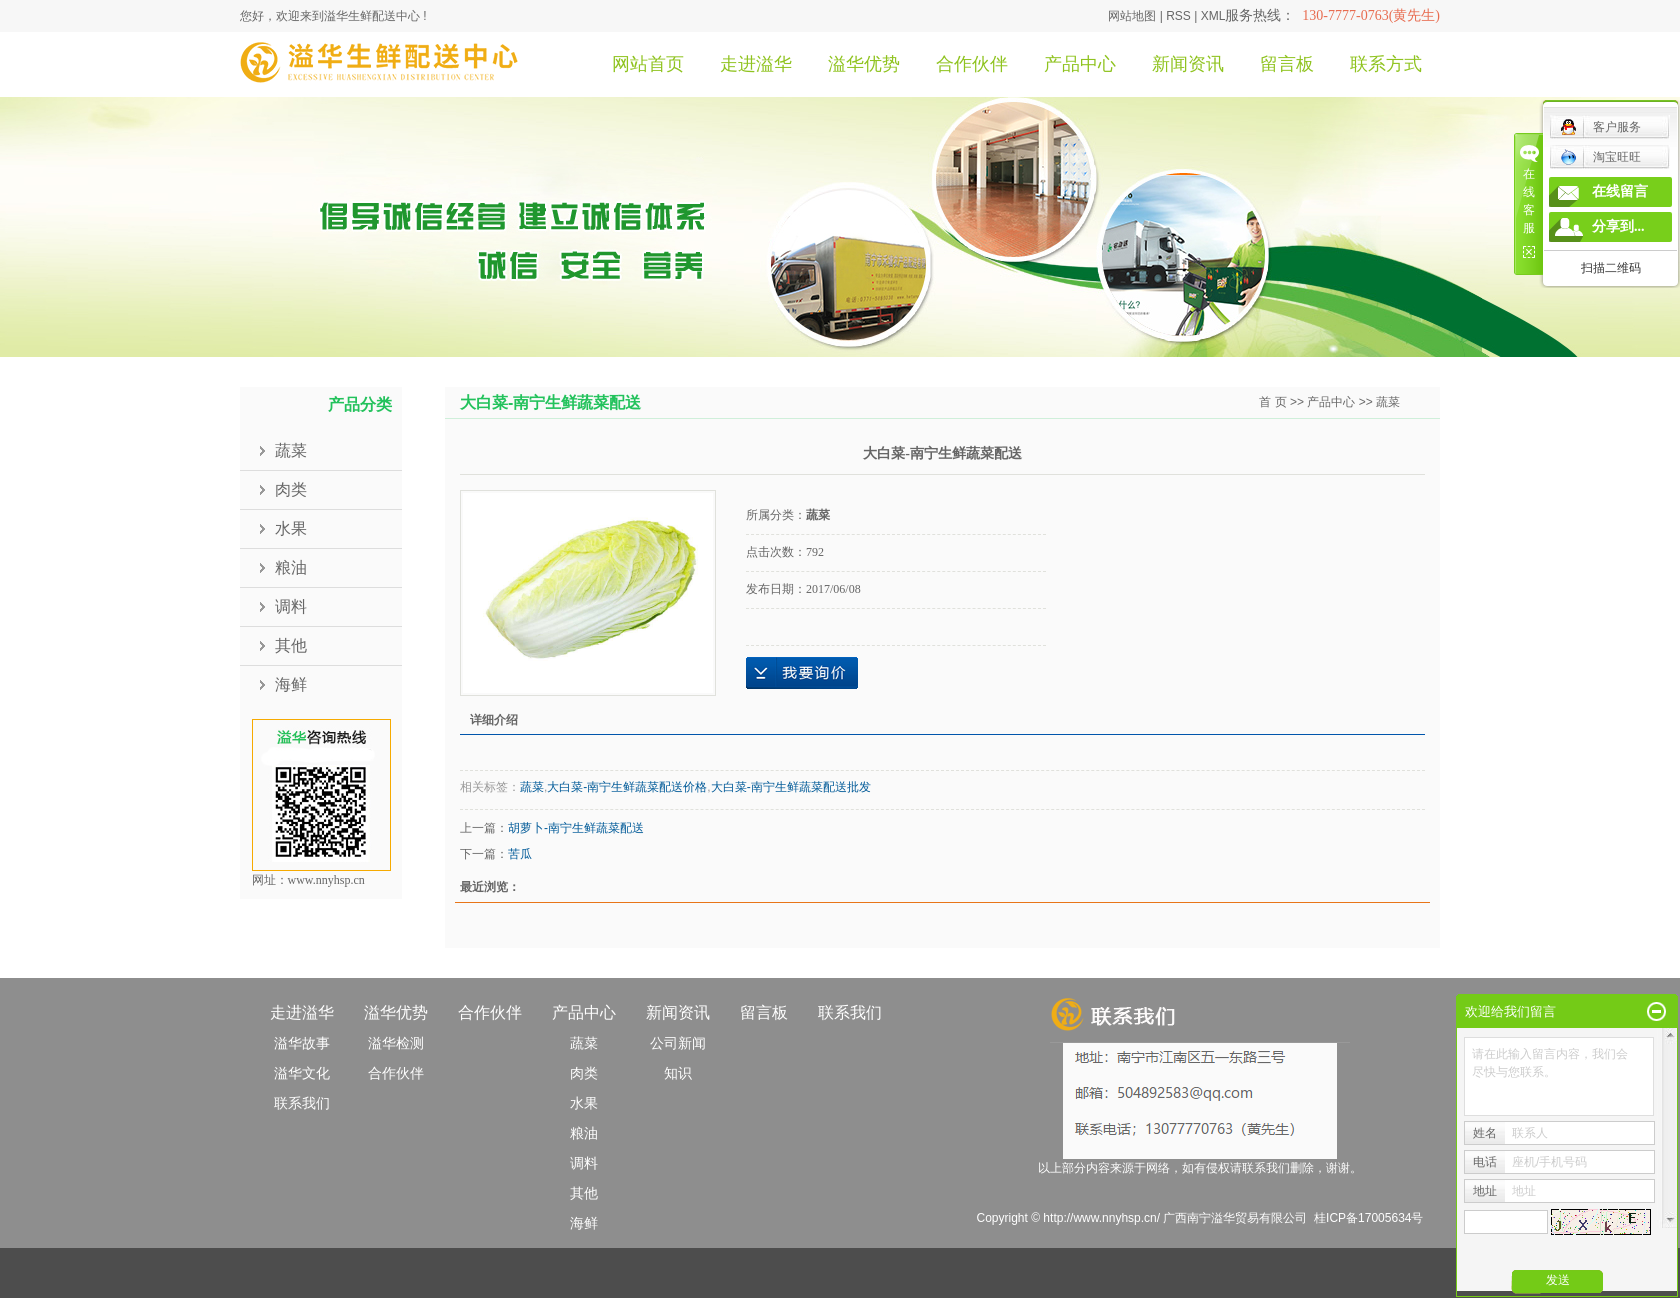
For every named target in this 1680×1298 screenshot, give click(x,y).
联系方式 (1386, 64)
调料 (291, 606)
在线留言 (1620, 191)
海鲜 (291, 684)
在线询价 (802, 673)
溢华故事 (302, 1043)
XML (1213, 16)
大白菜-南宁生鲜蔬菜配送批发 (791, 787)
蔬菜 (291, 450)
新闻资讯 (1188, 64)
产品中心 (1080, 64)
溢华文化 (302, 1073)
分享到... (1618, 226)
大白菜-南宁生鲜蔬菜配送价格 (627, 787)
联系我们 (302, 1103)
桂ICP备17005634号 (1368, 1218)
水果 (291, 528)
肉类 (291, 489)
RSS (1178, 16)
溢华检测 (396, 1043)
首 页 (1272, 402)
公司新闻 (678, 1043)
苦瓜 (520, 854)
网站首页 (648, 64)
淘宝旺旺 (1600, 157)
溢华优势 (864, 64)
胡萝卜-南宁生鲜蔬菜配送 (576, 828)
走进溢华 (756, 64)
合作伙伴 (972, 64)
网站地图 (1132, 16)
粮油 (291, 567)
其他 (291, 645)
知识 (678, 1073)
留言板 (1287, 64)
